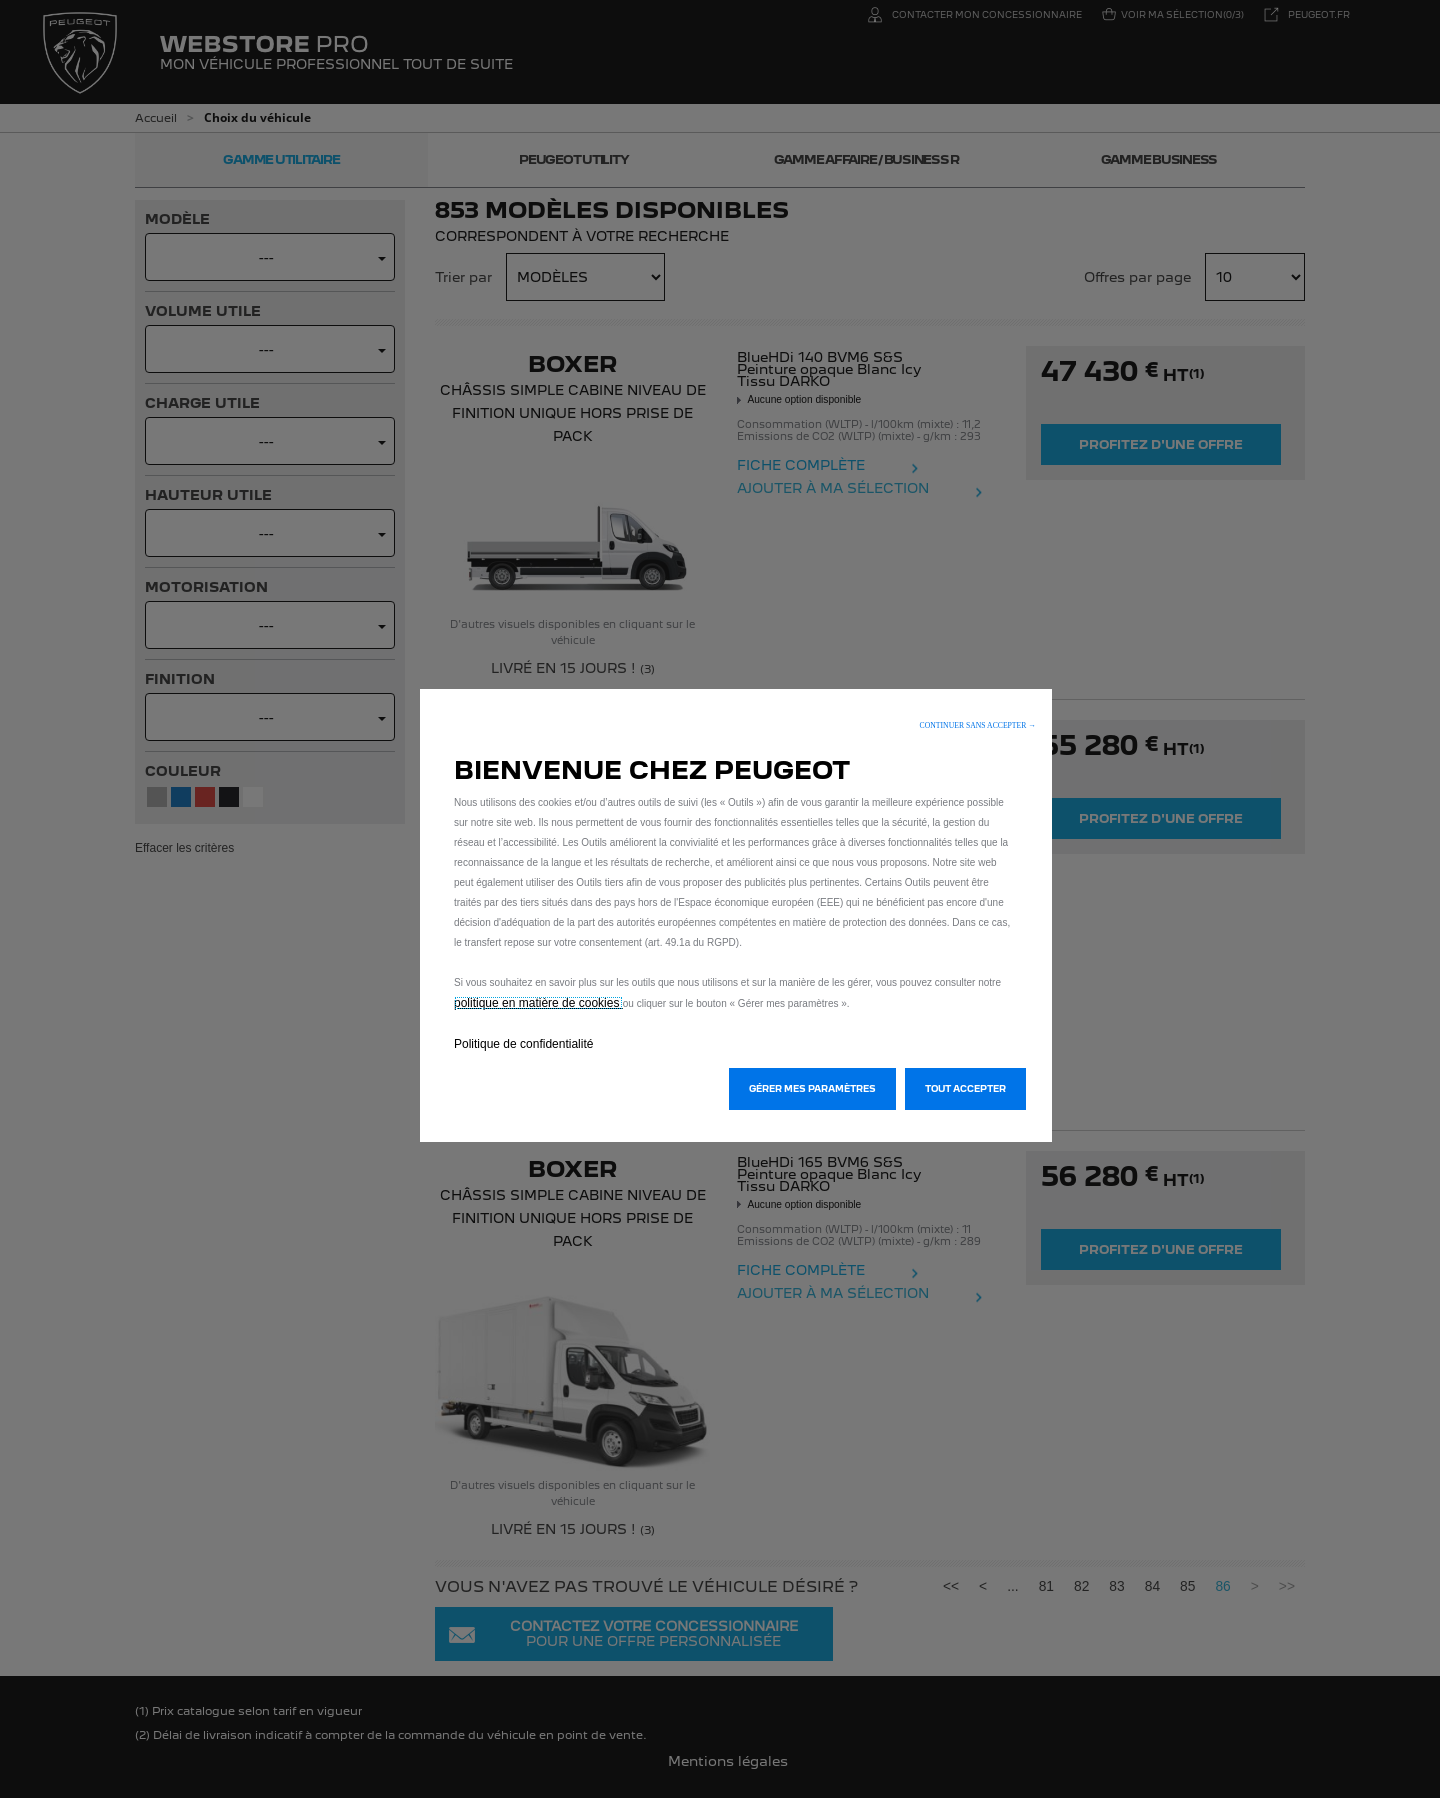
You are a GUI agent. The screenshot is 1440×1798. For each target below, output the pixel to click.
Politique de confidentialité (523, 1044)
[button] (978, 725)
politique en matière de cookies (538, 1003)
